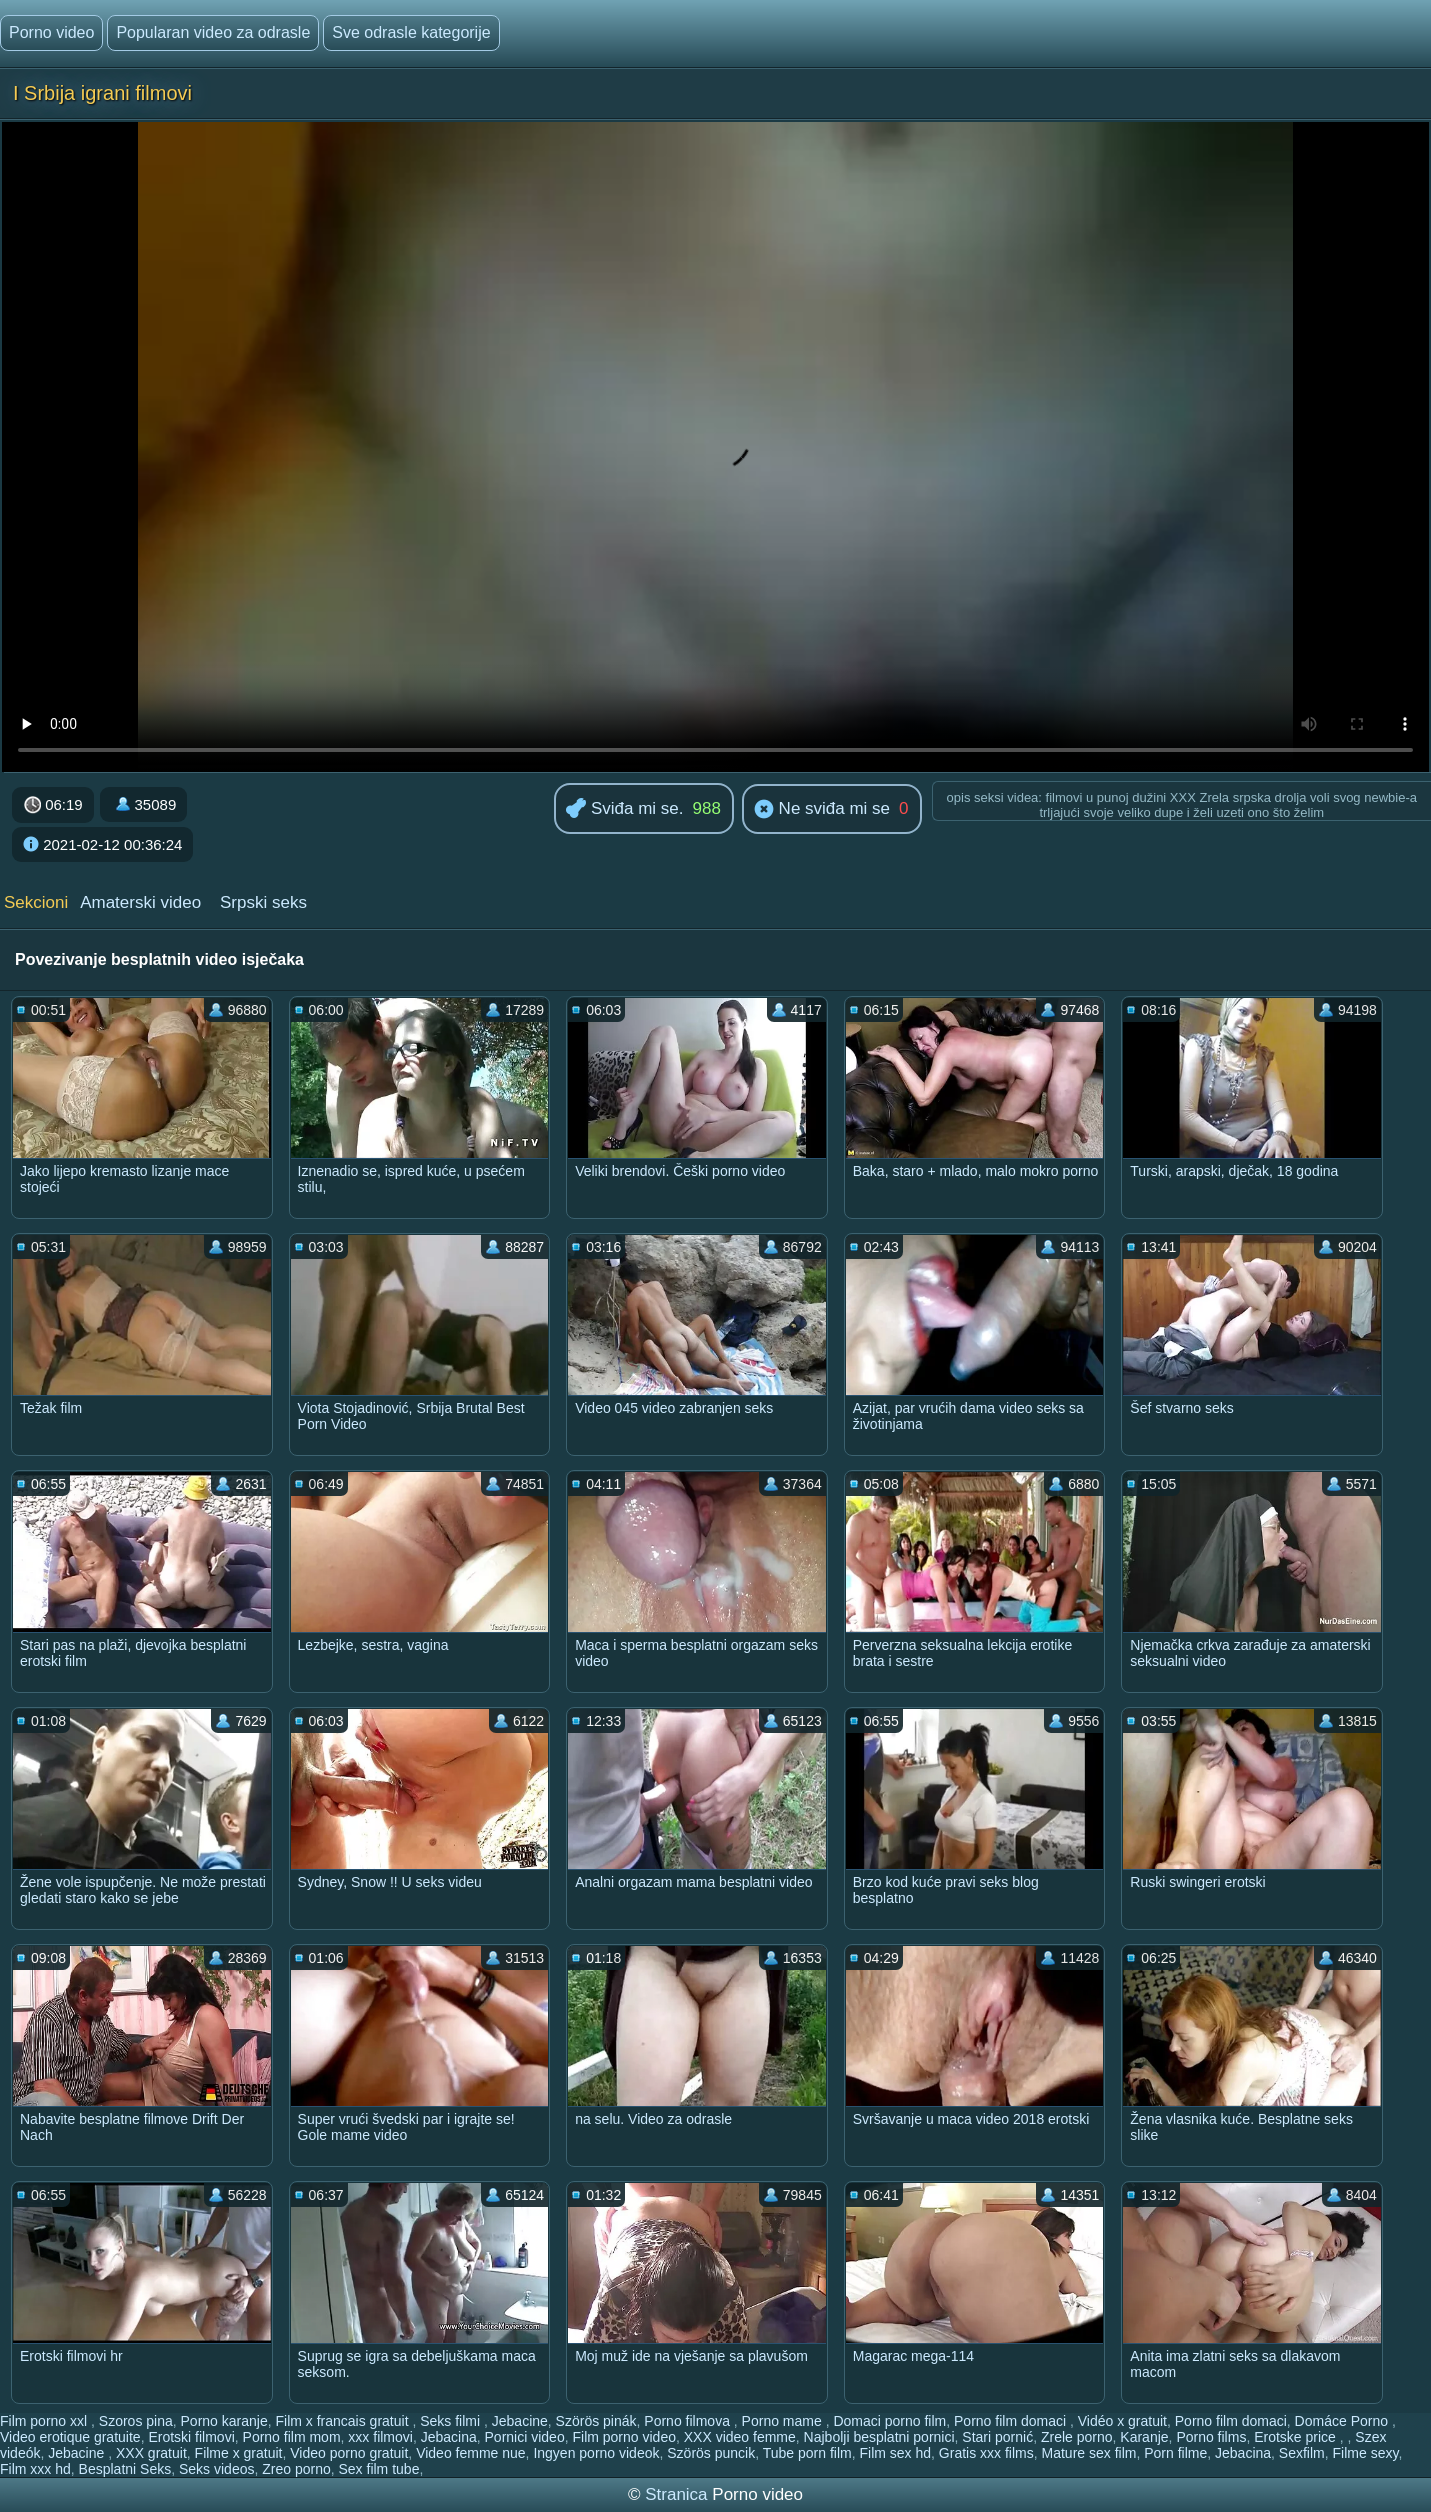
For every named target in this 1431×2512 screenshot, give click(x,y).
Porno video (51, 32)
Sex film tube (379, 2469)
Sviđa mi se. (624, 809)
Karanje (1144, 2437)
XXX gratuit (151, 2453)
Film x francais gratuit (343, 2421)
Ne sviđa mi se (822, 810)
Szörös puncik (711, 2453)
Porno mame (784, 2421)
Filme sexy (1366, 2453)
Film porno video (624, 2437)
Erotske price (1297, 2437)
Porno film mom (292, 2437)
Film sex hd (895, 2453)
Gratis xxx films (986, 2453)
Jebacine (520, 2421)
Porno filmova (688, 2421)
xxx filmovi (380, 2437)
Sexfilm (1302, 2453)
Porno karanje (224, 2421)
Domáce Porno (1343, 2421)
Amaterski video (140, 902)
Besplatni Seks (125, 2469)
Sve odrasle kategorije (411, 32)
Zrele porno (1077, 2437)
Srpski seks (263, 902)
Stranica (678, 2494)
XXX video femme (740, 2437)
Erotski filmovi (191, 2437)
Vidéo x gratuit (1122, 2421)
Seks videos (216, 2469)
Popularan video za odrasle (213, 32)
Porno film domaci (1012, 2421)
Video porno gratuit (349, 2453)
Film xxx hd (35, 2469)
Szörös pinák (596, 2421)
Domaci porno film (889, 2421)
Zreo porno (296, 2469)
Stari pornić (997, 2437)
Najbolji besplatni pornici (879, 2437)
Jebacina (449, 2437)
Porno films (1211, 2437)
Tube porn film (807, 2453)
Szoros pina (136, 2421)
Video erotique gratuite (70, 2437)
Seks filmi (452, 2421)
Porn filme (1175, 2453)
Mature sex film (1089, 2453)
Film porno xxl (45, 2421)
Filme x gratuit (239, 2453)
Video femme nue (470, 2453)
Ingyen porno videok (596, 2453)
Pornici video (525, 2437)
